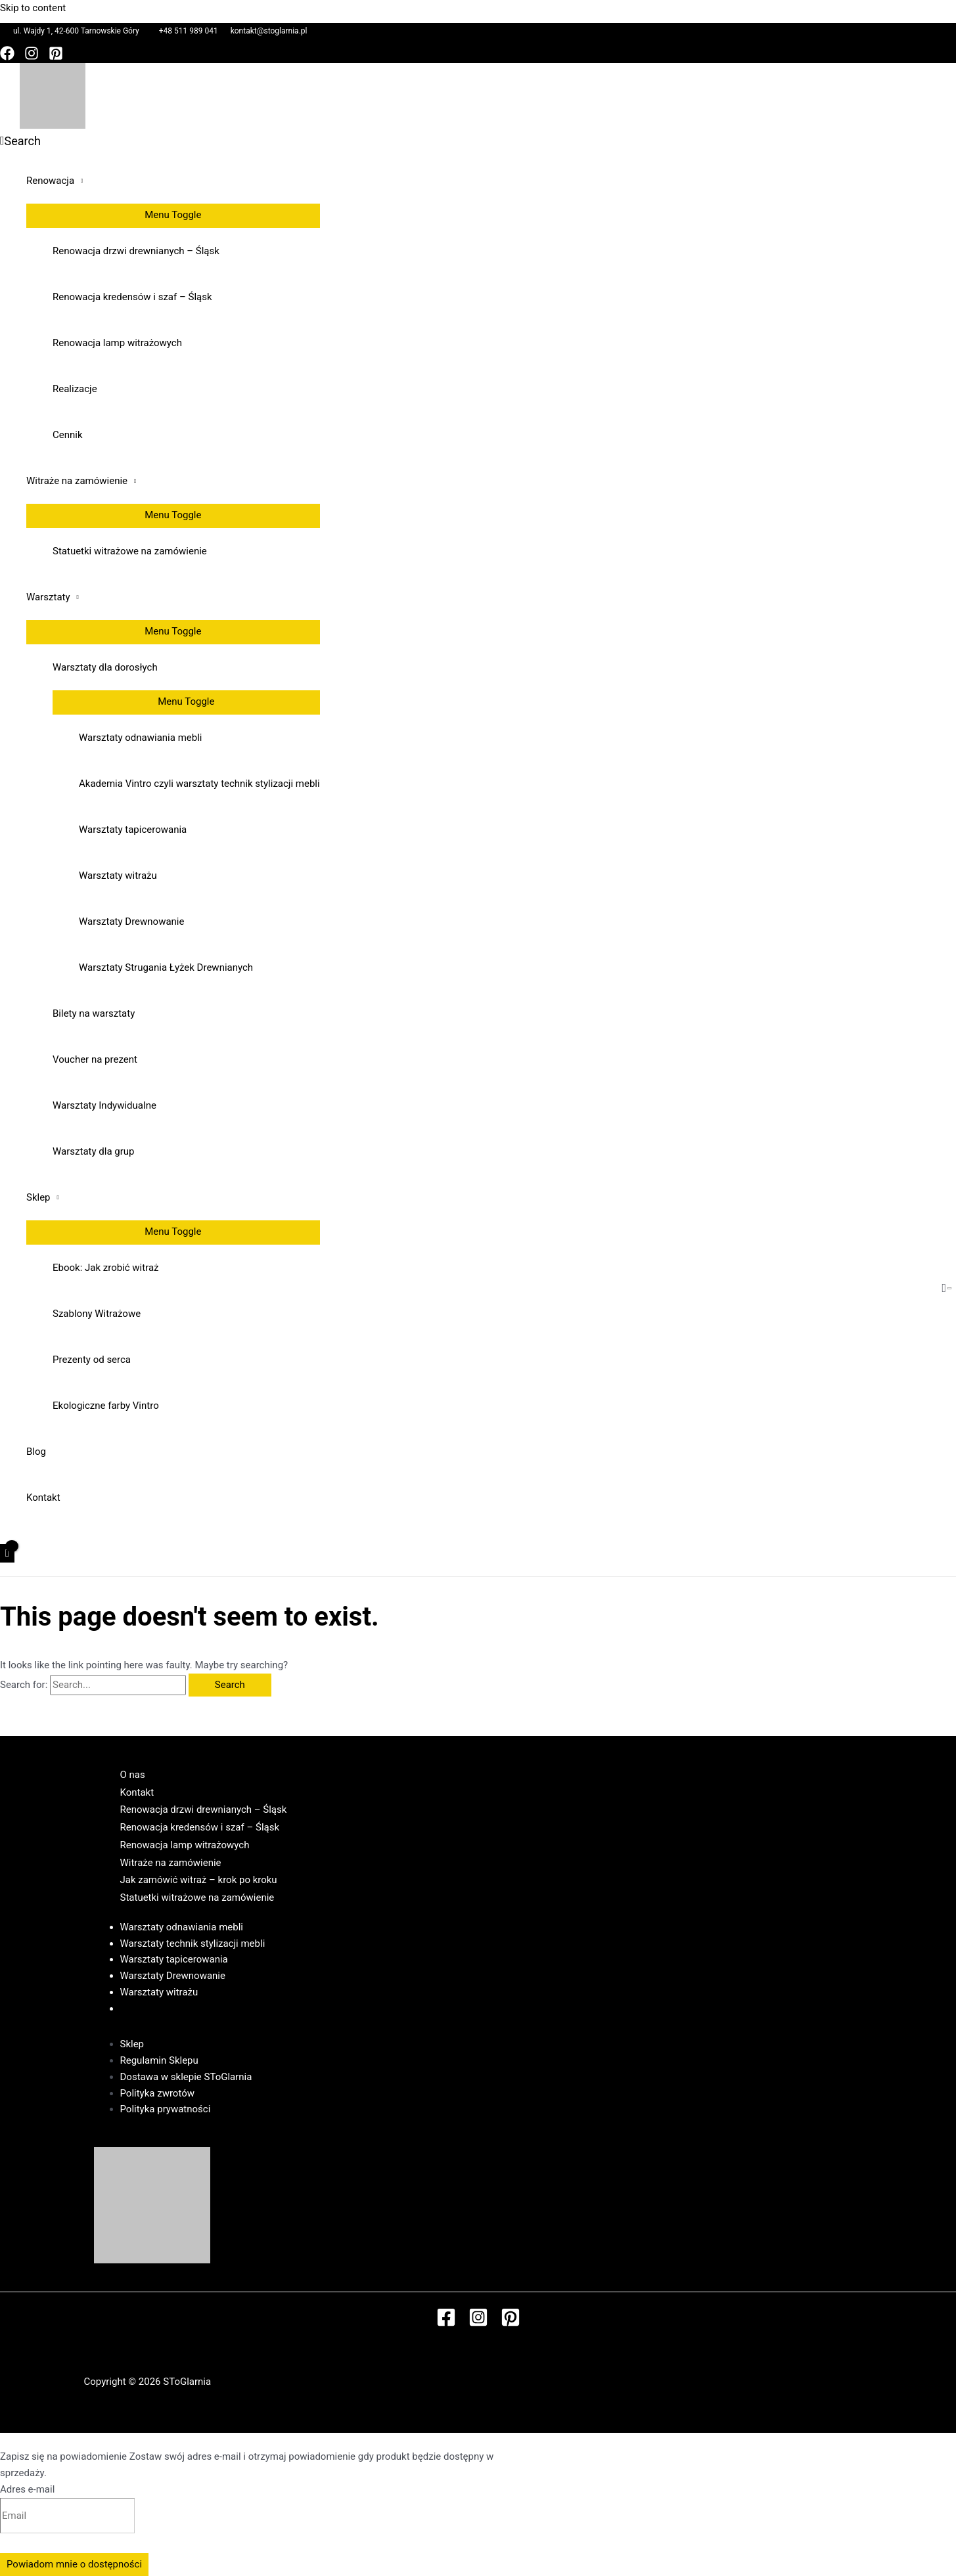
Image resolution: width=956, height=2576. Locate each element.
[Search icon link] (20, 141)
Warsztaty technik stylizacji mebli (192, 1943)
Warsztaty (48, 597)
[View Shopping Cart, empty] (7, 1553)
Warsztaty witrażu (118, 875)
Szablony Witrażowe (97, 1314)
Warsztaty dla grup (93, 1151)
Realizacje (75, 389)
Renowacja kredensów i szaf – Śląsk (132, 297)
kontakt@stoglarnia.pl (269, 30)
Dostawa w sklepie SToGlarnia (186, 2077)
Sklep (38, 1197)
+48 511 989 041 (188, 30)
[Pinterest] (56, 57)
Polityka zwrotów (157, 2093)
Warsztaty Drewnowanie (131, 921)
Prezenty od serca (92, 1360)
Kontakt (43, 1497)
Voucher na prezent (95, 1059)
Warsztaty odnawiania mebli (140, 738)
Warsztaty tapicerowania (133, 829)
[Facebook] (7, 57)
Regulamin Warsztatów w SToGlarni (198, 2008)
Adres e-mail (27, 2489)
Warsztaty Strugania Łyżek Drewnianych (166, 967)
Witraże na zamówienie (76, 481)
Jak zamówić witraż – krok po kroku (198, 1880)
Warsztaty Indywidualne (104, 1105)
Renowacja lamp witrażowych (117, 343)
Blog (36, 1451)
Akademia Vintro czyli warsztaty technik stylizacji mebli (199, 783)
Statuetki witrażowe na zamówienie (130, 551)
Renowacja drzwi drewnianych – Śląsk (136, 251)
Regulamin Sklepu (159, 2060)
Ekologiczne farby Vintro (106, 1405)
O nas (132, 1775)
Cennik (68, 435)
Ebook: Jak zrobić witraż (106, 1268)
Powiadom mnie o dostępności (74, 2564)
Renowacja (50, 181)
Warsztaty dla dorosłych (105, 667)
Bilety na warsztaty (94, 1013)
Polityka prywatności (165, 2109)
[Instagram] (31, 57)
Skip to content (33, 8)
